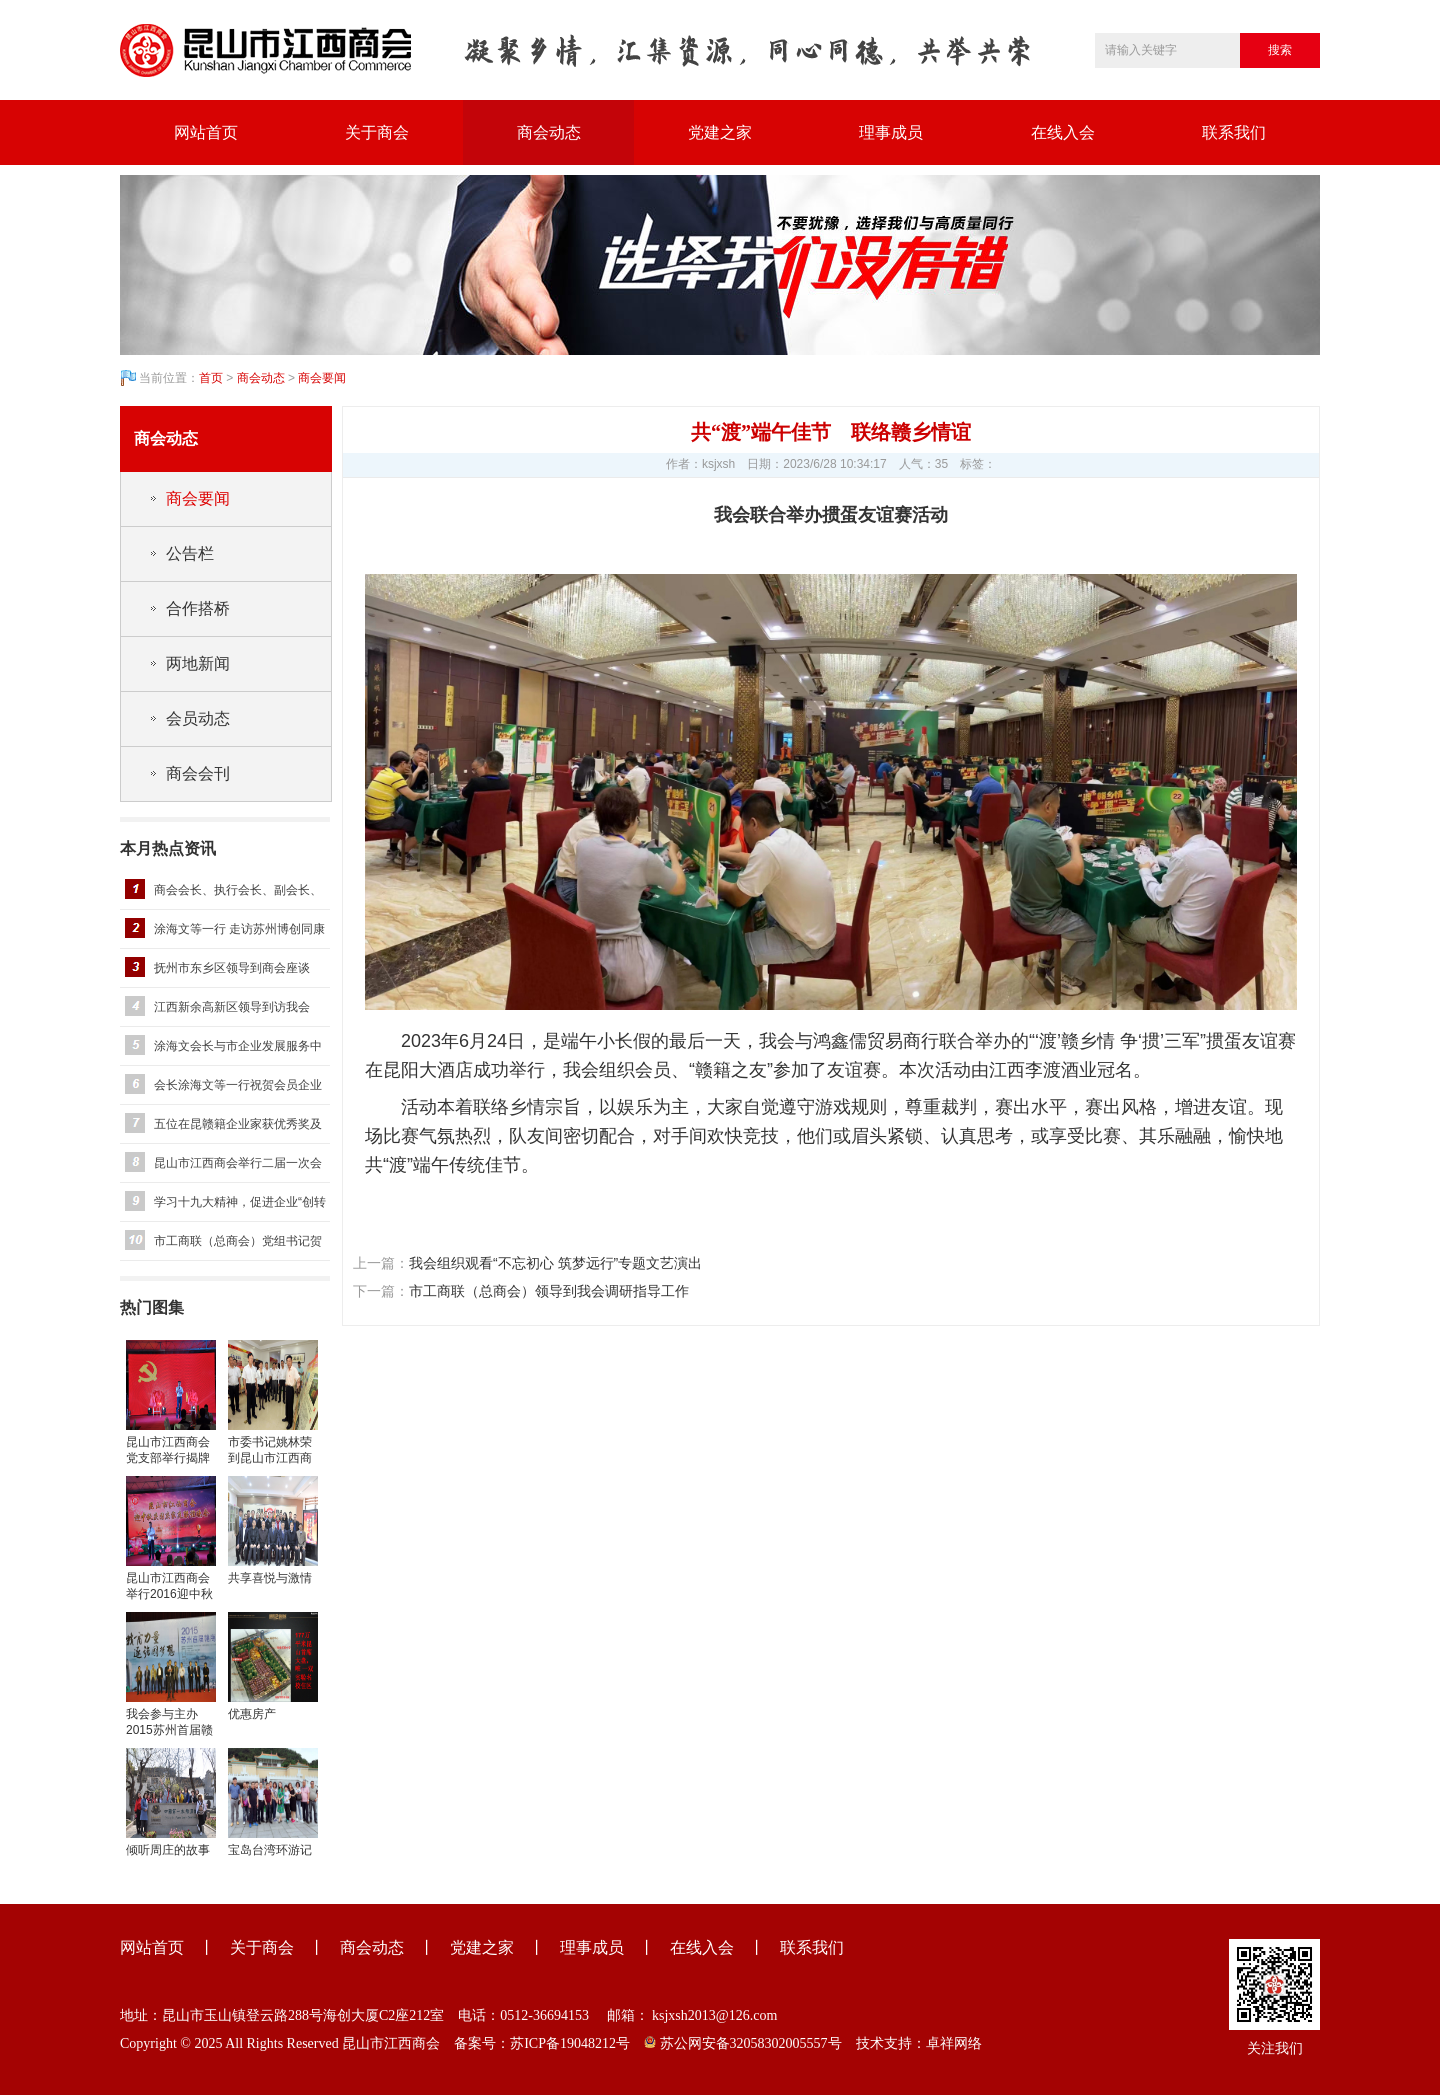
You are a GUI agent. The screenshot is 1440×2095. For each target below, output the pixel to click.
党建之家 (720, 132)
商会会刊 (198, 773)
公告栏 (190, 553)
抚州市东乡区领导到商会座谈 (232, 968)
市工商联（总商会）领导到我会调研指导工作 (549, 1291)
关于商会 (377, 132)
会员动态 (198, 718)
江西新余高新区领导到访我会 (232, 1007)
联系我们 (1234, 132)
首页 (211, 378)
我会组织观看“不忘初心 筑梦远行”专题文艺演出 (555, 1263)
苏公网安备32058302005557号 (743, 2043)
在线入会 (1063, 132)
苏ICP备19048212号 (570, 2043)
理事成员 (891, 132)
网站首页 (206, 132)
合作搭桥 (198, 608)
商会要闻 (322, 378)
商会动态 (549, 132)
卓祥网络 (954, 2043)
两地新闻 (198, 663)
